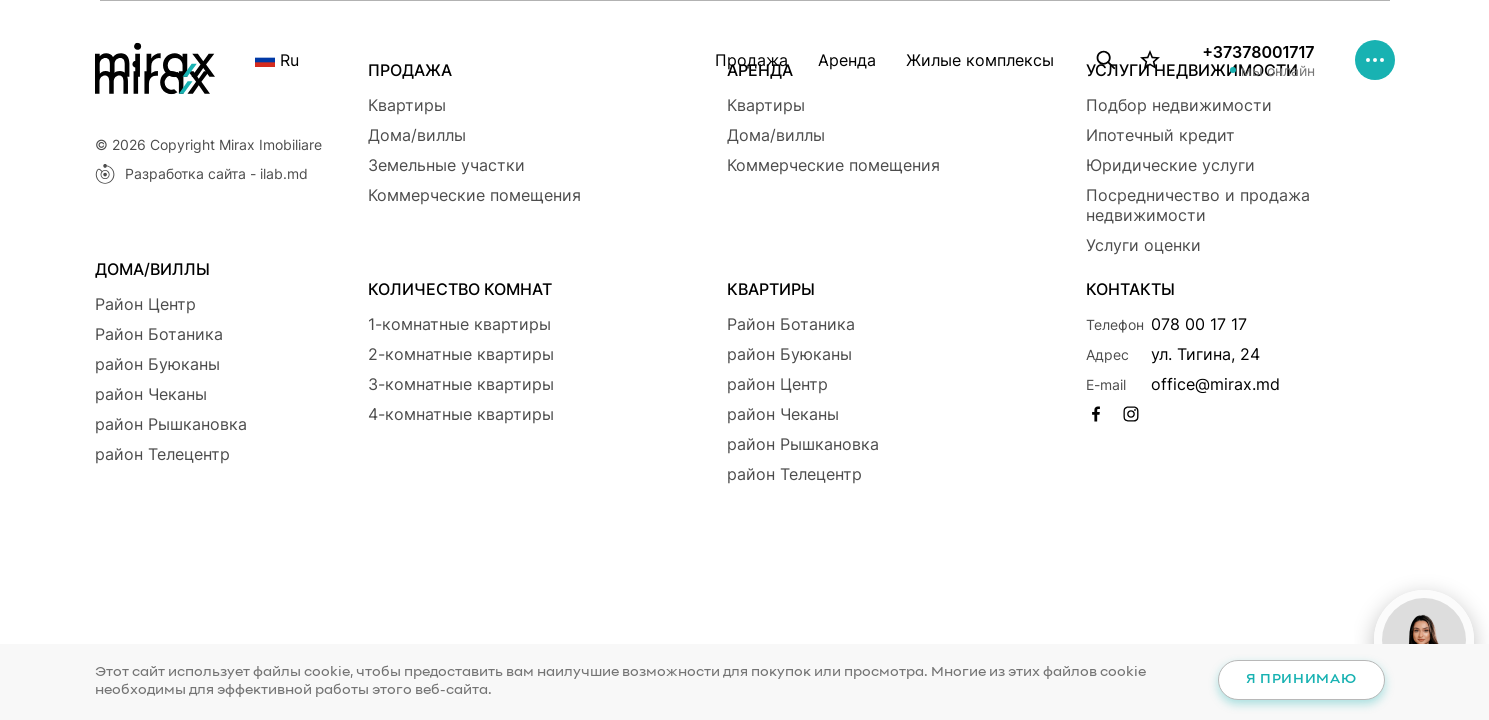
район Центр (777, 384)
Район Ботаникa (159, 334)
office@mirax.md (1215, 384)
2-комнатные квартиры (461, 354)
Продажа (751, 60)
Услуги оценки (1143, 245)
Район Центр (145, 304)
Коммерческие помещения (474, 195)
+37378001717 (1258, 52)
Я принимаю (1301, 679)
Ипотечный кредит (1160, 135)
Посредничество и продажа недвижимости (1198, 205)
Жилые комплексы (980, 60)
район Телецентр (162, 454)
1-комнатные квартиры (459, 324)
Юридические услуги (1170, 165)
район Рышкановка (171, 424)
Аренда (847, 60)
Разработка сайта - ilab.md (201, 174)
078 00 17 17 (1199, 324)
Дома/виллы (417, 135)
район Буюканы (157, 364)
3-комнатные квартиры (461, 384)
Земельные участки (446, 165)
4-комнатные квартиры (461, 414)
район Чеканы (151, 394)
